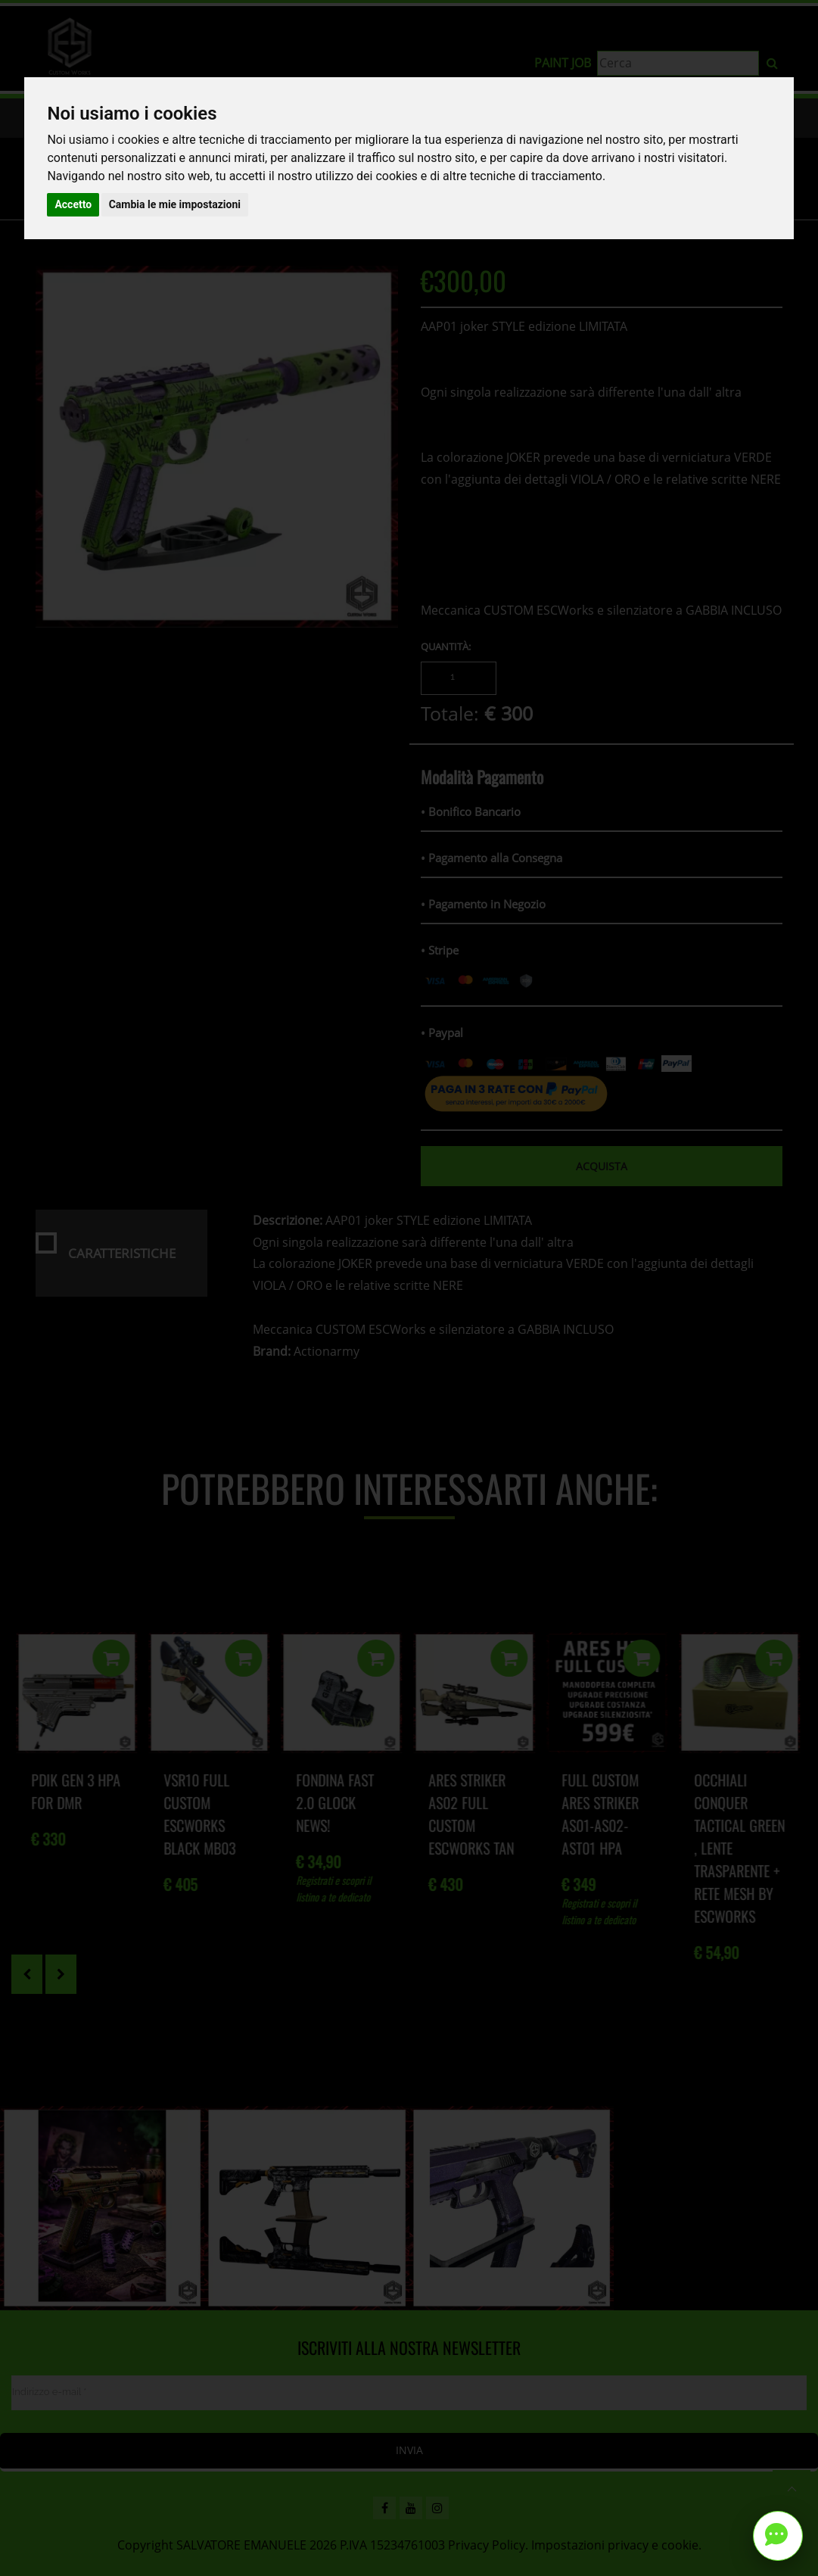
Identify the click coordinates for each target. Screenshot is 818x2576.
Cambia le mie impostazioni (175, 204)
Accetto (73, 204)
